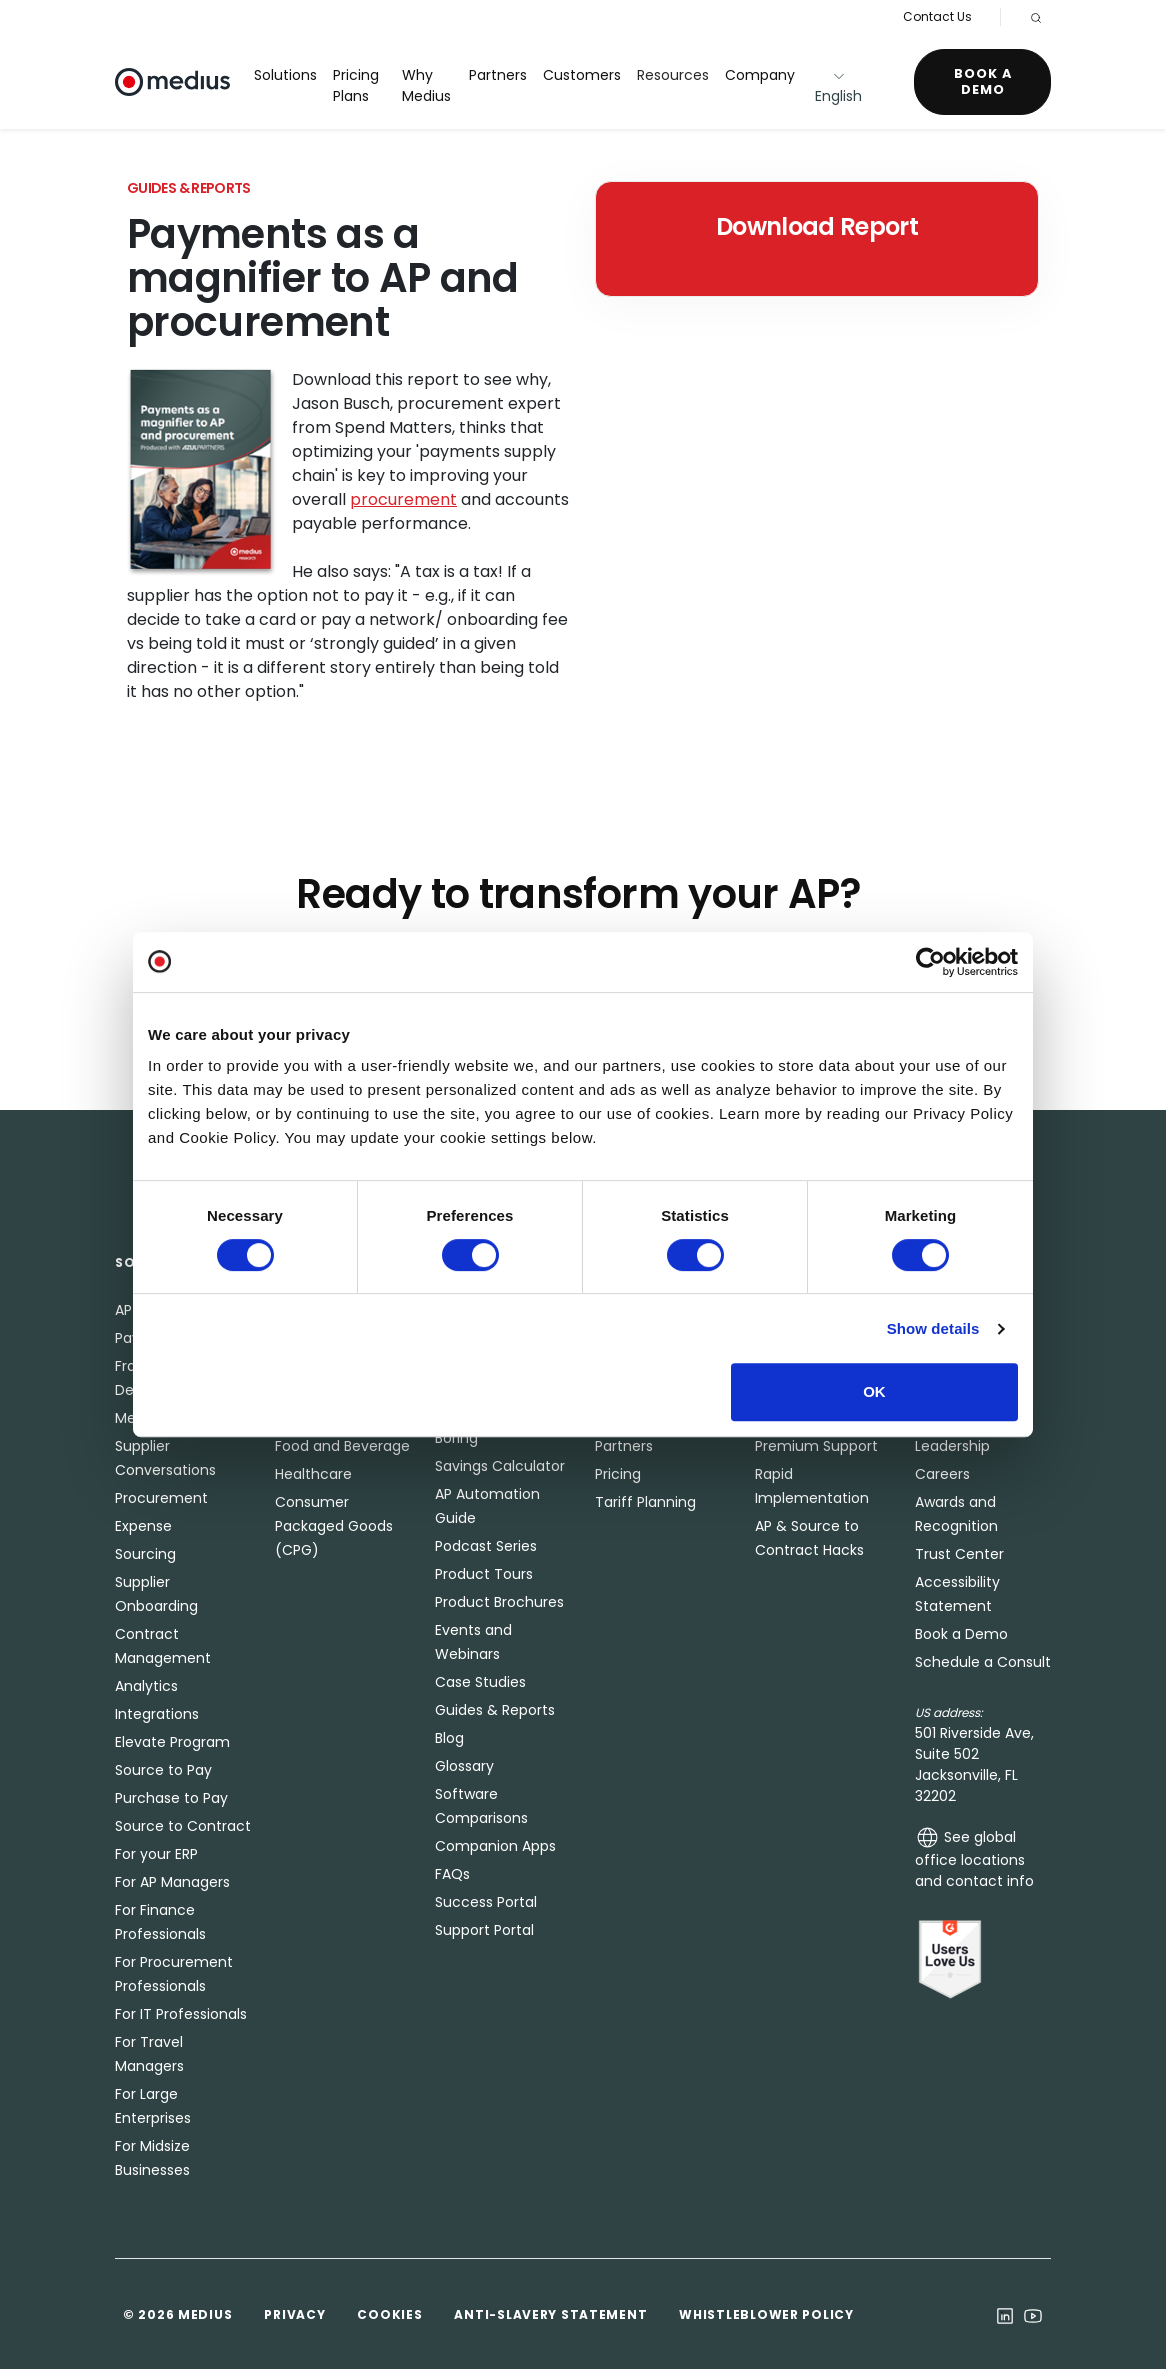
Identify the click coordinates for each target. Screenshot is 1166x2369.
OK (874, 1391)
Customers (582, 75)
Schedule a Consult (983, 1662)
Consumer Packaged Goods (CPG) (334, 1526)
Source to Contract (183, 1826)
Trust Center (959, 1554)
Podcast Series (486, 1546)
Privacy (294, 2314)
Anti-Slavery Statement (550, 2314)
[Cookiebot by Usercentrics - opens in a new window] (930, 962)
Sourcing (145, 1554)
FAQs (452, 1874)
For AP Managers (172, 1882)
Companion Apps (495, 1846)
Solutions (285, 75)
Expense (143, 1526)
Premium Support (816, 1446)
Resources (673, 75)
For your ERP (156, 1854)
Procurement (161, 1498)
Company (760, 75)
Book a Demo (983, 81)
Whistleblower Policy (766, 2314)
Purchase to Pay (171, 1798)
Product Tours (484, 1574)
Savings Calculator (500, 1466)
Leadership (952, 1446)
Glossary (464, 1766)
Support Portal (484, 1930)
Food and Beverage (342, 1446)
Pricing (618, 1474)
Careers (942, 1474)
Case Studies (480, 1682)
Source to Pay (163, 1770)
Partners (498, 75)
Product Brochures (499, 1602)
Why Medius (426, 85)
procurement (403, 499)
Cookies (389, 2314)
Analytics (146, 1686)
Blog (449, 1738)
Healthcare (313, 1474)
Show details (933, 1328)
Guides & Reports (495, 1710)
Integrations (157, 1714)
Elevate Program (172, 1742)
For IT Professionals (181, 2014)
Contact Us (937, 16)
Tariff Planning (645, 1502)
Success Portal (486, 1902)
